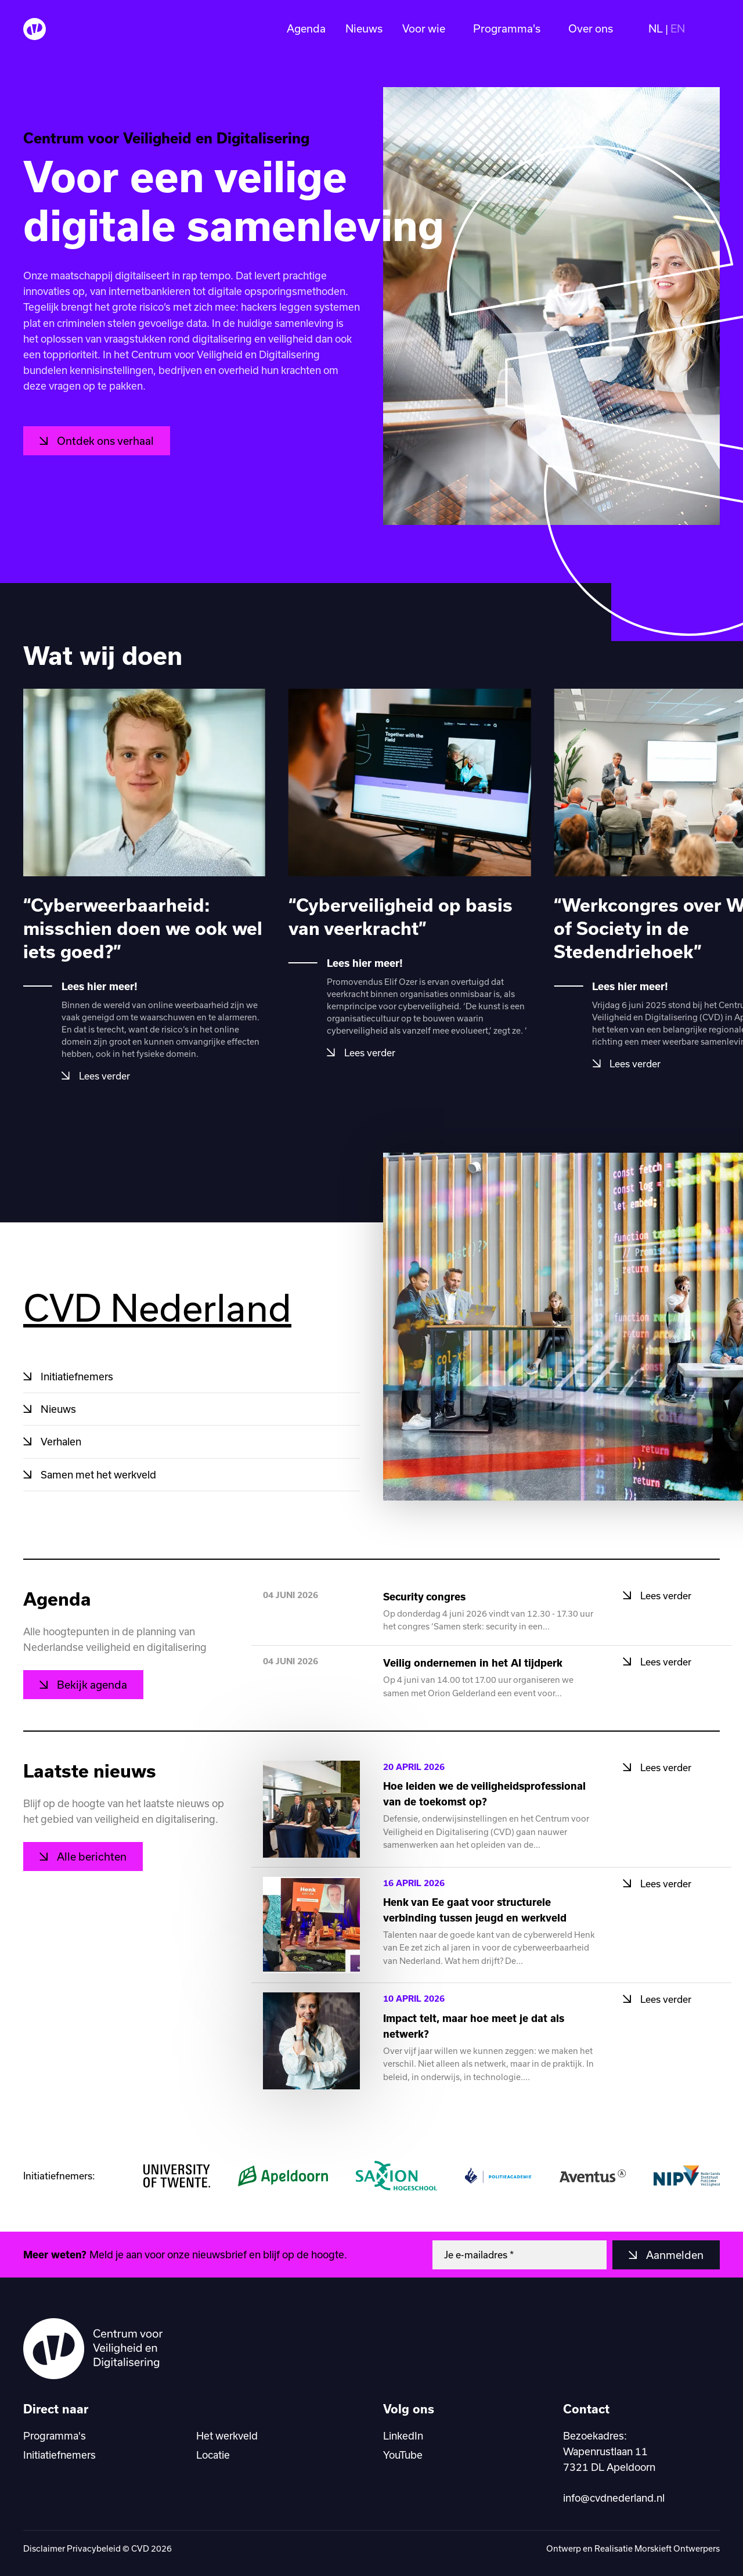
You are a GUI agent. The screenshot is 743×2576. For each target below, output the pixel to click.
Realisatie (614, 2548)
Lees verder (103, 1075)
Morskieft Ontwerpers (677, 2548)
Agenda (306, 29)
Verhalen (59, 1441)
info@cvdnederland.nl (614, 2497)
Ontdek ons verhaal (104, 440)
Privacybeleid (94, 2548)
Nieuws (364, 29)
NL (655, 29)
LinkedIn (403, 2435)
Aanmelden (674, 2254)
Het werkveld (227, 2435)
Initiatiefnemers (75, 1376)
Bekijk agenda (91, 1684)
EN (677, 29)
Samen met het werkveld (97, 1474)
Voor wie (423, 29)
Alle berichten (91, 1856)
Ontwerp (564, 2548)
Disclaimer (44, 2548)
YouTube (403, 2454)
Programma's (506, 29)
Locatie (213, 2454)
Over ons (590, 29)
